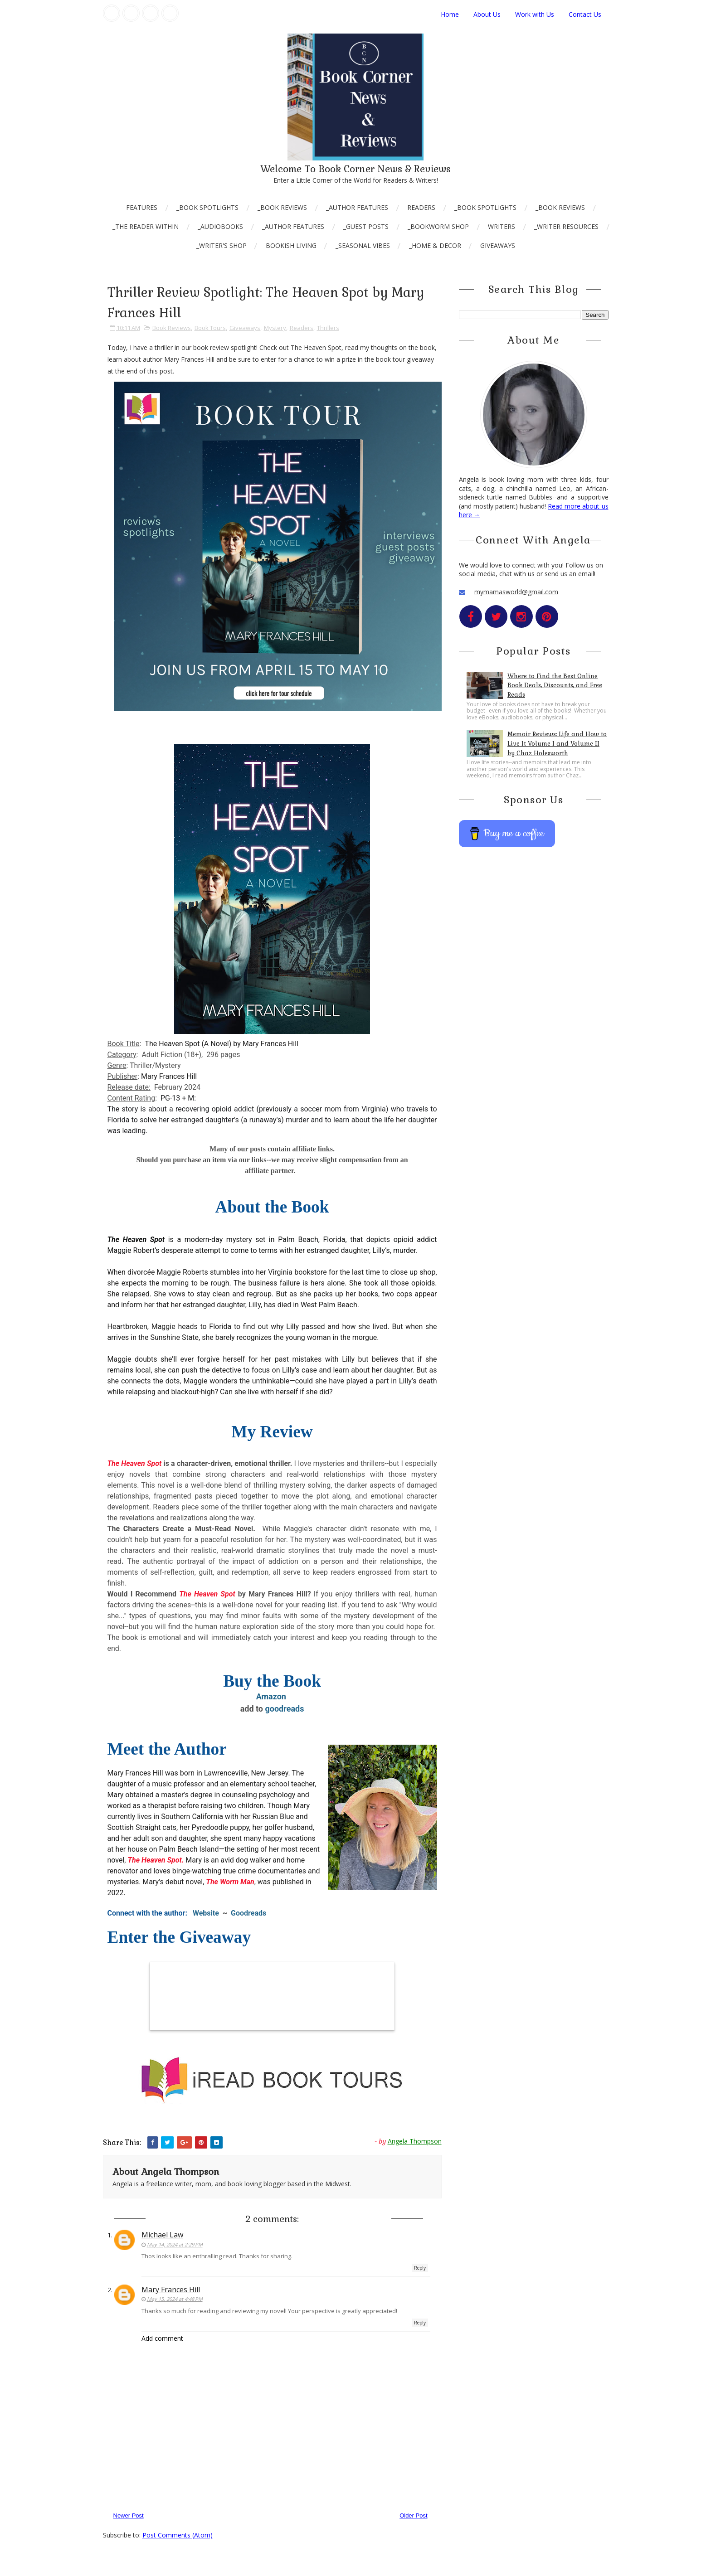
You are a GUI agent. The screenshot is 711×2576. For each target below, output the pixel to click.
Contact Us (585, 14)
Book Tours (210, 328)
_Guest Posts (366, 226)
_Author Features (357, 207)
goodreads (284, 1708)
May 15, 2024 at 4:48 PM (175, 2298)
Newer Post (128, 2515)
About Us (487, 14)
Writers (501, 226)
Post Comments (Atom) (177, 2535)
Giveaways (497, 245)
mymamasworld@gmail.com (516, 591)
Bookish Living (291, 245)
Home (450, 14)
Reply (420, 2268)
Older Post (413, 2515)
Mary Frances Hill (170, 2290)
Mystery (275, 328)
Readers (421, 207)
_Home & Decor (435, 245)
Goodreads (249, 1913)
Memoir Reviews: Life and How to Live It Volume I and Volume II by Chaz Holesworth (557, 743)
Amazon (272, 1696)
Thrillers (328, 328)
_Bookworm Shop (438, 226)
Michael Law (162, 2235)
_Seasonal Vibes (363, 245)
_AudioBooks (220, 226)
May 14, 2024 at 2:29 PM (175, 2244)
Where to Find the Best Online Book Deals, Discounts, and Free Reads (554, 685)
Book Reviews (171, 328)
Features (141, 207)
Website (208, 1913)
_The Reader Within (145, 226)
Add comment (162, 2338)
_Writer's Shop (221, 245)
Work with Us (534, 14)
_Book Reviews (282, 207)
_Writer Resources (566, 226)
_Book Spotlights (207, 207)
